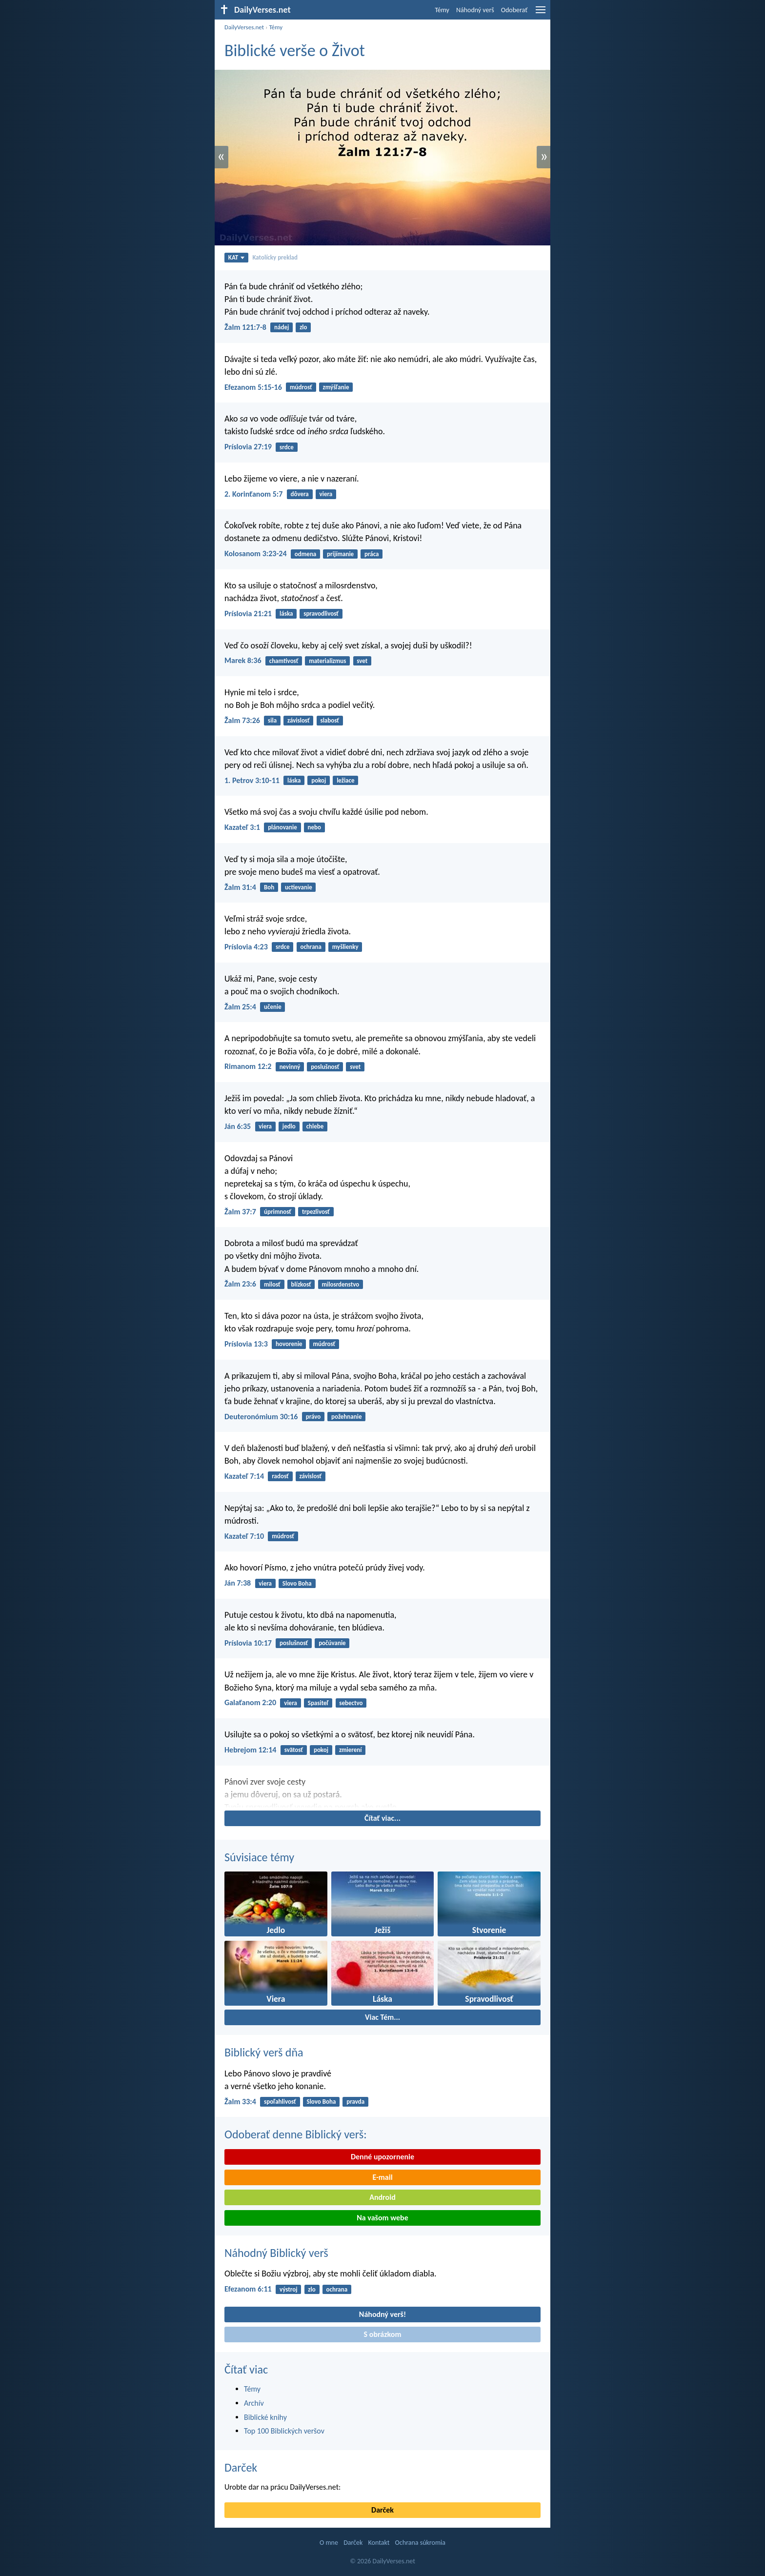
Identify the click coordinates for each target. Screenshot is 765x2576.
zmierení (350, 1749)
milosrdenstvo (341, 1284)
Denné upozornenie (382, 2156)
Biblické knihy (265, 2417)
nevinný (290, 1066)
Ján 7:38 (237, 1583)
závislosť (298, 720)
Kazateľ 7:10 (244, 1536)
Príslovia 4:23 (246, 946)
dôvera (300, 494)
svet (362, 660)
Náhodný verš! (382, 2314)
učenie (273, 1006)
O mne (329, 2542)
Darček (240, 2467)
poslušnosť (325, 1066)
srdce (287, 447)
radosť (280, 1476)
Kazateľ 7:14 (244, 1476)
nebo (315, 827)
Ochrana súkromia (420, 2542)
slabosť (329, 720)
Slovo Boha (297, 1583)
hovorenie (289, 1344)
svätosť (293, 1749)
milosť (272, 1284)
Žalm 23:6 (240, 1283)
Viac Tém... (382, 2017)
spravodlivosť (321, 613)
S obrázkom (383, 2334)
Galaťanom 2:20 (250, 1702)
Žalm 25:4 (240, 1006)
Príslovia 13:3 (246, 1343)
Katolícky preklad (275, 257)
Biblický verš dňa (263, 2052)
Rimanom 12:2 (247, 1066)
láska (286, 613)
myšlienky (345, 946)
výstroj (289, 2289)
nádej (281, 327)
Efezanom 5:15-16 (253, 387)
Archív (254, 2403)
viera (326, 494)
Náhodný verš (475, 10)
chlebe (315, 1126)
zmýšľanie (336, 387)
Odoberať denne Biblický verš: (295, 2134)
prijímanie (340, 554)
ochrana (311, 946)
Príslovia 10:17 (248, 1643)
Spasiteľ (318, 1703)
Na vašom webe (382, 2217)
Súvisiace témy (259, 1857)
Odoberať (514, 10)
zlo (303, 327)
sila (272, 720)
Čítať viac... (382, 1818)
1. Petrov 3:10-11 (252, 780)
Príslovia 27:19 (248, 446)
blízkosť (301, 1284)
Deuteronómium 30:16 (261, 1416)
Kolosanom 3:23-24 (255, 553)
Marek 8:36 (242, 660)
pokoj (318, 780)
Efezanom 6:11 (248, 2289)
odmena (305, 554)
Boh (269, 887)
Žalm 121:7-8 (245, 327)
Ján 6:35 (237, 1126)
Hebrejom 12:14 (250, 1749)
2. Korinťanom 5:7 (253, 494)
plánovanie (282, 827)
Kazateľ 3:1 (242, 827)
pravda (355, 2101)
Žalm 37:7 (240, 1211)
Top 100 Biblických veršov (284, 2430)
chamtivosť (284, 660)
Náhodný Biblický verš (276, 2253)
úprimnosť (277, 1211)
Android (382, 2197)
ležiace (345, 780)
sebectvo (350, 1703)
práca (371, 554)
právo (313, 1416)
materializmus (327, 660)
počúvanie (332, 1643)
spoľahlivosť (280, 2101)
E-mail (382, 2177)
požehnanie (346, 1416)
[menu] (540, 13)
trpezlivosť (316, 1211)
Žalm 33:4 (240, 2101)
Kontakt (379, 2542)
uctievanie (298, 887)
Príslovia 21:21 (248, 613)
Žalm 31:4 (240, 887)
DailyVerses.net (244, 27)
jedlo (289, 1126)
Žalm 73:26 (242, 720)
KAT (236, 257)
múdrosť (301, 387)
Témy (442, 10)
